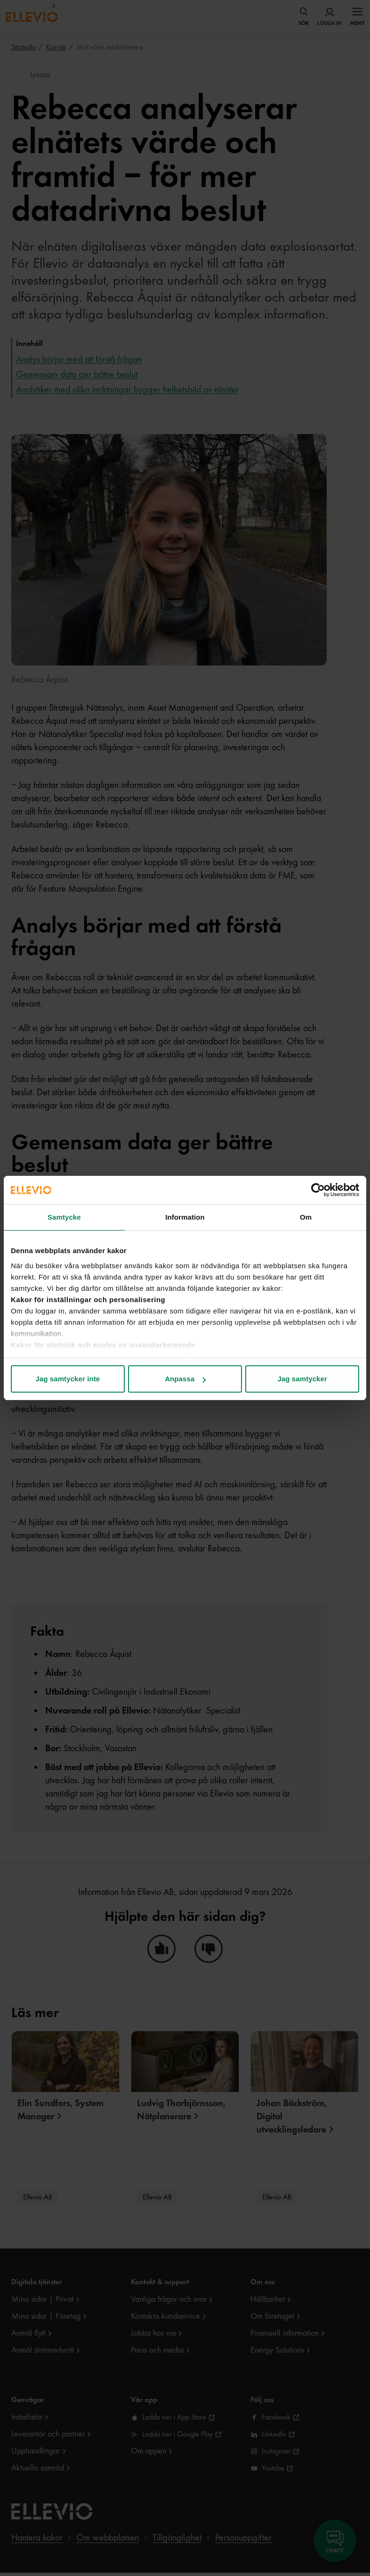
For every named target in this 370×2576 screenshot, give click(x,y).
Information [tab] (185, 1217)
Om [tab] (306, 1217)
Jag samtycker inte (67, 1379)
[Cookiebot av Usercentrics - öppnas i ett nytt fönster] (318, 1190)
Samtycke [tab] (64, 1217)
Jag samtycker (302, 1379)
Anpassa (185, 1379)
